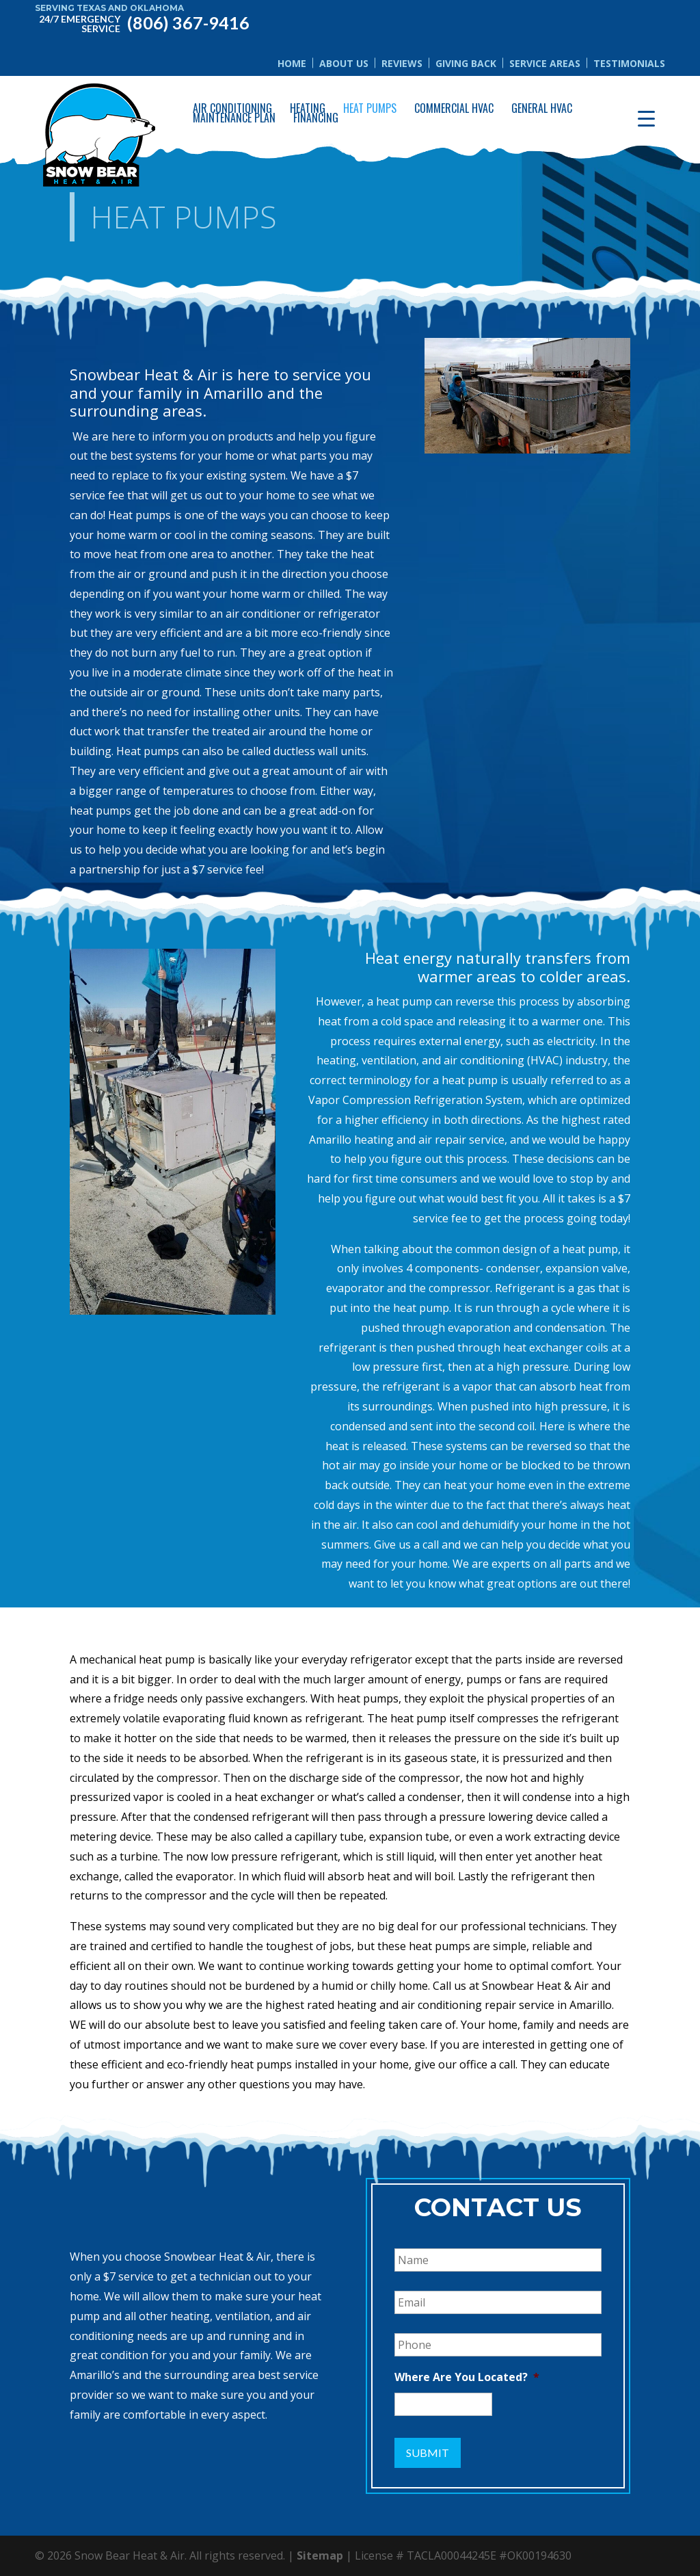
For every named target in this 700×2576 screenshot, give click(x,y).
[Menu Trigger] (646, 118)
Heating (307, 108)
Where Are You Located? (466, 2377)
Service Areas (544, 63)
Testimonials (629, 63)
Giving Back (465, 63)
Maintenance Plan (234, 117)
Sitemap (320, 2555)
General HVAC (541, 108)
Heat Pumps (369, 108)
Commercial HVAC (454, 108)
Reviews (401, 63)
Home (292, 63)
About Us (343, 63)
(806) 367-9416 (142, 21)
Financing (315, 117)
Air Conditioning (232, 108)
